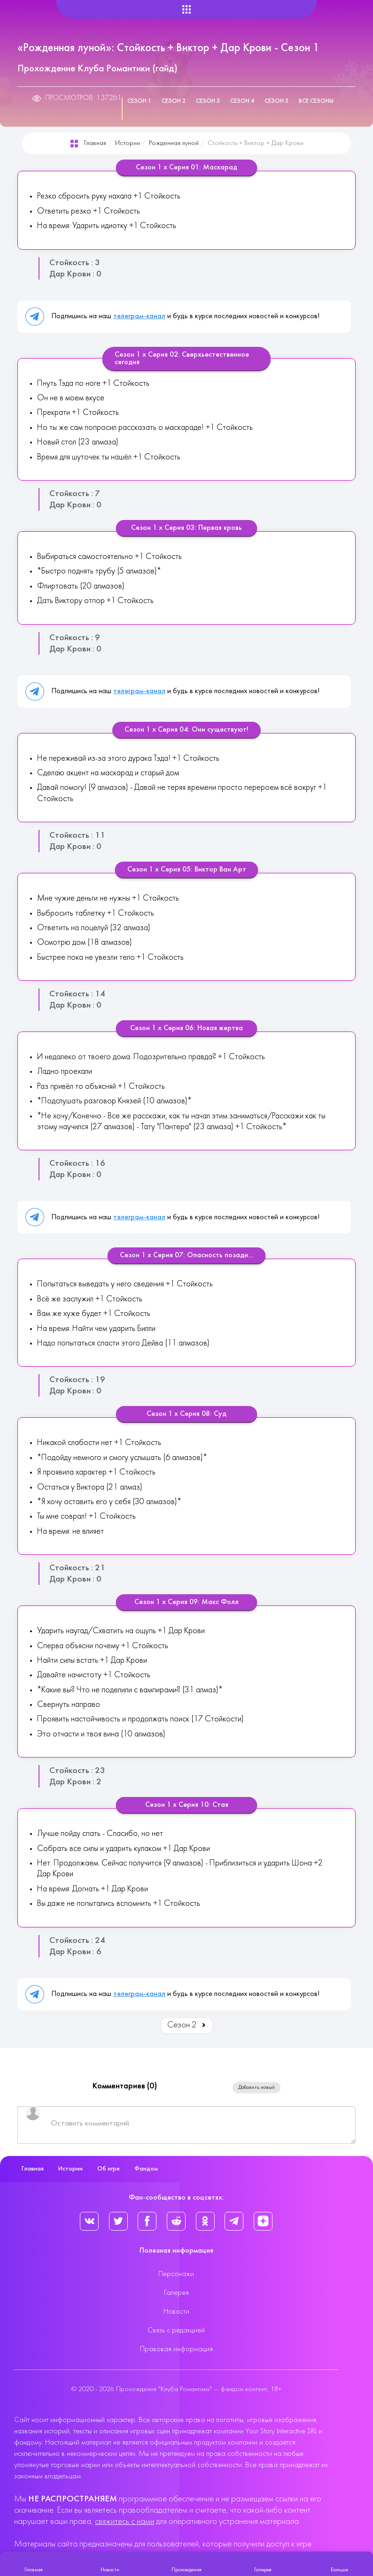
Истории (127, 143)
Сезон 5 (276, 101)
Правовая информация (176, 2349)
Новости (176, 2312)
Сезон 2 (174, 101)
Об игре (108, 2169)
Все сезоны (316, 101)
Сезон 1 (139, 101)
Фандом (146, 2169)
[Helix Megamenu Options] (186, 9)
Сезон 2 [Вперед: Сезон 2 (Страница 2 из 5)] (187, 2025)
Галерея (176, 2293)
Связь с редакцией (176, 2330)
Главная (95, 143)
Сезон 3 (208, 101)
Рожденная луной (174, 143)
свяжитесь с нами (124, 2521)
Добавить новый (256, 2087)
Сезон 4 (242, 101)
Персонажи (176, 2274)
